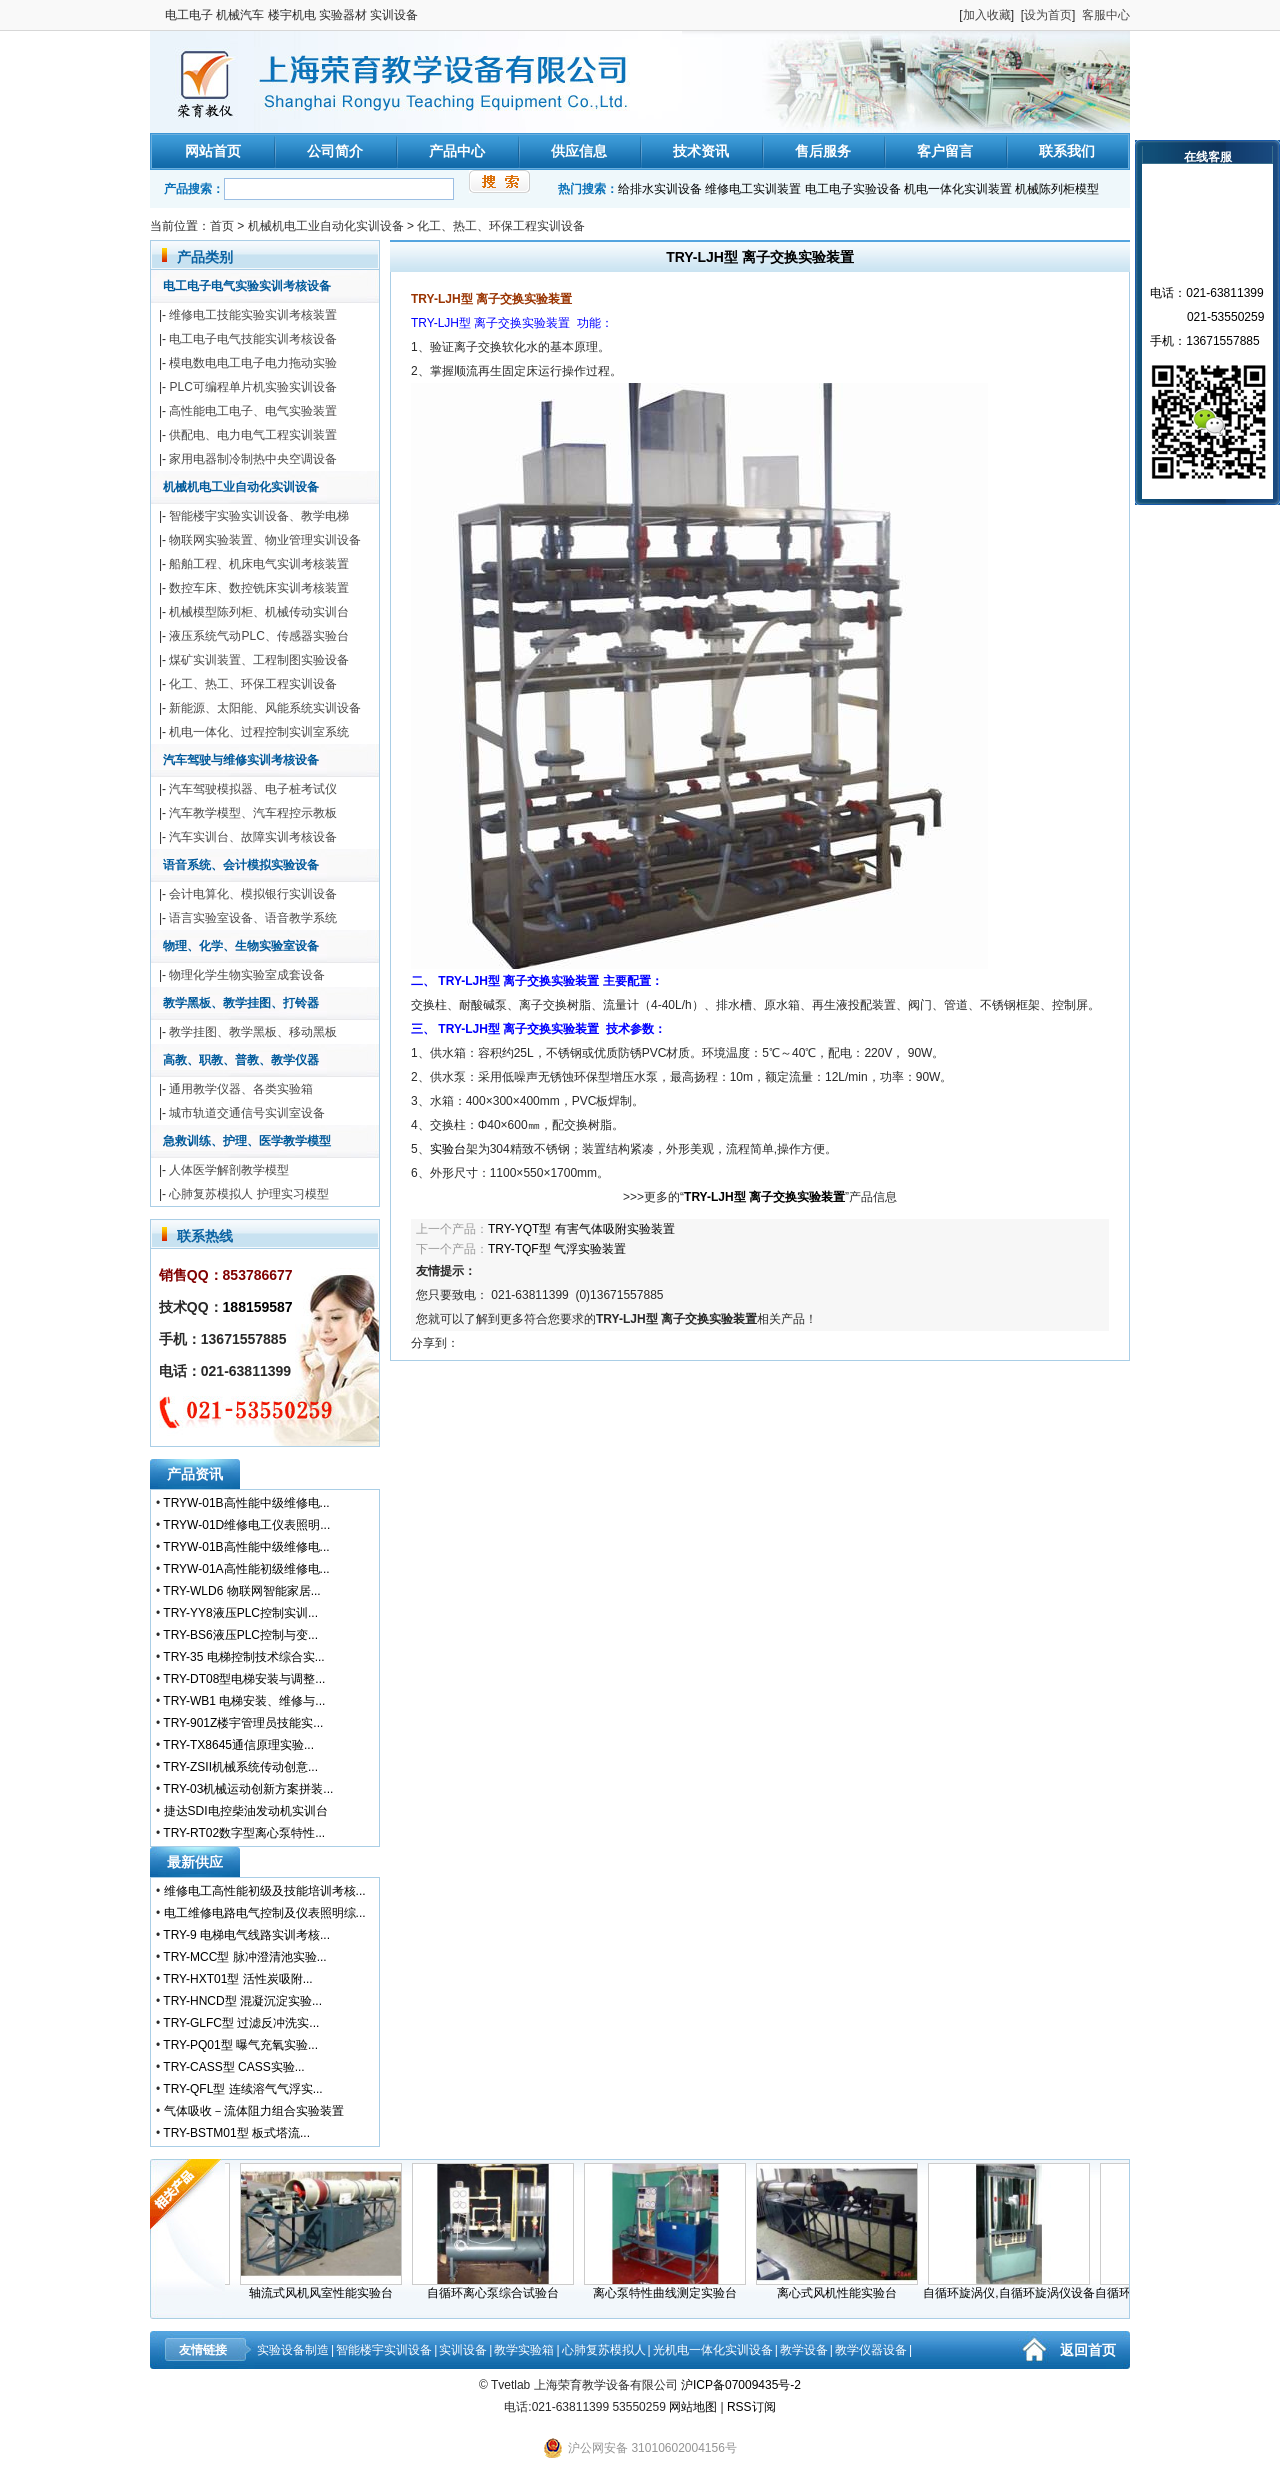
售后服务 (823, 151)
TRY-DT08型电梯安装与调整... (244, 1679)
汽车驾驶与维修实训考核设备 (241, 760)
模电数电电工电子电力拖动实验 (253, 363)
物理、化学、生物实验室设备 (241, 946)
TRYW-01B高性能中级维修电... (246, 1503)
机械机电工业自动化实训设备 (326, 226)
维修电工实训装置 (753, 189)
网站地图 (693, 2407)
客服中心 (1106, 15)
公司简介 (335, 151)
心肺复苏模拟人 (604, 2350)
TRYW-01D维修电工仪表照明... (246, 1525)
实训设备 (463, 2350)
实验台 (448, 1149)
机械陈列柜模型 (1057, 189)
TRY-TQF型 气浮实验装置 (557, 1249)
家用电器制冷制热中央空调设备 (253, 459)
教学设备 (804, 2350)
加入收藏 (987, 15)
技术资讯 (701, 151)
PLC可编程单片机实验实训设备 (252, 387)
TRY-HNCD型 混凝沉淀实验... (242, 2001)
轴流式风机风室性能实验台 (327, 2287)
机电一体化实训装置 (958, 189)
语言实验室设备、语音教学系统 (253, 918)
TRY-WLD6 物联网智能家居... (241, 1591)
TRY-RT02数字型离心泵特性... (244, 1833)
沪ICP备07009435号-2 (741, 2385)
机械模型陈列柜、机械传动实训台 (259, 612)
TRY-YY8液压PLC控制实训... (240, 1613)
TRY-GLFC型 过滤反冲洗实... (241, 2023)
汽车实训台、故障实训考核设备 (253, 837)
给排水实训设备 (660, 189)
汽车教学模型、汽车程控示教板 (253, 813)
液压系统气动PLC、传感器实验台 (258, 636)
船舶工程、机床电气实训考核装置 (259, 564)
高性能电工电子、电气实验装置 (253, 411)
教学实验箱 (524, 2350)
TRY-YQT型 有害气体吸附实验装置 (581, 1229)
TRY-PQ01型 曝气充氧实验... (240, 2045)
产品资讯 (195, 1474)
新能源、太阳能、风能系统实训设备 (265, 708)
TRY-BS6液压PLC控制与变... (240, 1635)
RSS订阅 (751, 2407)
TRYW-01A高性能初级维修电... (246, 1569)
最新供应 (195, 1862)
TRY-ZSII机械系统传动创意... (240, 1767)
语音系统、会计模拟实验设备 (241, 865)
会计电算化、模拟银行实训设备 (253, 894)
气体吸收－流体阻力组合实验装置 (254, 2111)
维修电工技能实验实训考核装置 (253, 315)
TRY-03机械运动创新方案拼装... (248, 1789)
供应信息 (579, 151)
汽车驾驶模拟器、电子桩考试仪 (253, 789)
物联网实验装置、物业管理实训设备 (265, 540)
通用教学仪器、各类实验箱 (241, 1089)
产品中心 (457, 151)
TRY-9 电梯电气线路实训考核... (246, 1935)
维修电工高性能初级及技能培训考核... (265, 1891)
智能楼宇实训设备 (384, 2350)
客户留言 (945, 151)
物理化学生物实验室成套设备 (247, 975)
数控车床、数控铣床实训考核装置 (259, 588)
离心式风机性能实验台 (843, 2287)
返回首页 (1088, 2350)
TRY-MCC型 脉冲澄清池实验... (244, 1957)
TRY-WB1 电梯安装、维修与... (244, 1701)
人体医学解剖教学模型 (229, 1170)
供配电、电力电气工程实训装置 (253, 435)
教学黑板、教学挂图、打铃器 (241, 1003)
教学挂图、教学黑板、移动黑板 (253, 1032)
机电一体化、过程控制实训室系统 (259, 732)
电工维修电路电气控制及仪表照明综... (265, 1913)
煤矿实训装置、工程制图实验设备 (259, 660)
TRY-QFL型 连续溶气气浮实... (242, 2089)
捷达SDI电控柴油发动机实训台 (246, 1811)
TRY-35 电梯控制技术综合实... (243, 1657)
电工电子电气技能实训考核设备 (253, 339)
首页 (222, 226)
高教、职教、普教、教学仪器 (241, 1060)
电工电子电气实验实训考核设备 (247, 286)
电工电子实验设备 (853, 189)
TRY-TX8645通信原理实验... (238, 1745)
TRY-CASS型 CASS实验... (233, 2067)
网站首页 (213, 151)
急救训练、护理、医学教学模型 (247, 1141)
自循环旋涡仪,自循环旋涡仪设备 (1014, 2287)
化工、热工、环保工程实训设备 (501, 226)
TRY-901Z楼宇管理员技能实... (243, 1723)
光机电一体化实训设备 (713, 2350)
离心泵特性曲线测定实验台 (671, 2287)
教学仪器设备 (871, 2350)
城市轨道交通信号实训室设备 (247, 1113)
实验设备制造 (293, 2350)
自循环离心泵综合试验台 (499, 2287)
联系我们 (1067, 151)
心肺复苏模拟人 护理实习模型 (248, 1194)
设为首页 (1048, 15)
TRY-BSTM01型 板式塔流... (236, 2133)
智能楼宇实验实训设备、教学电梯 (259, 516)
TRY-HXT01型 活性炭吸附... (237, 1979)
